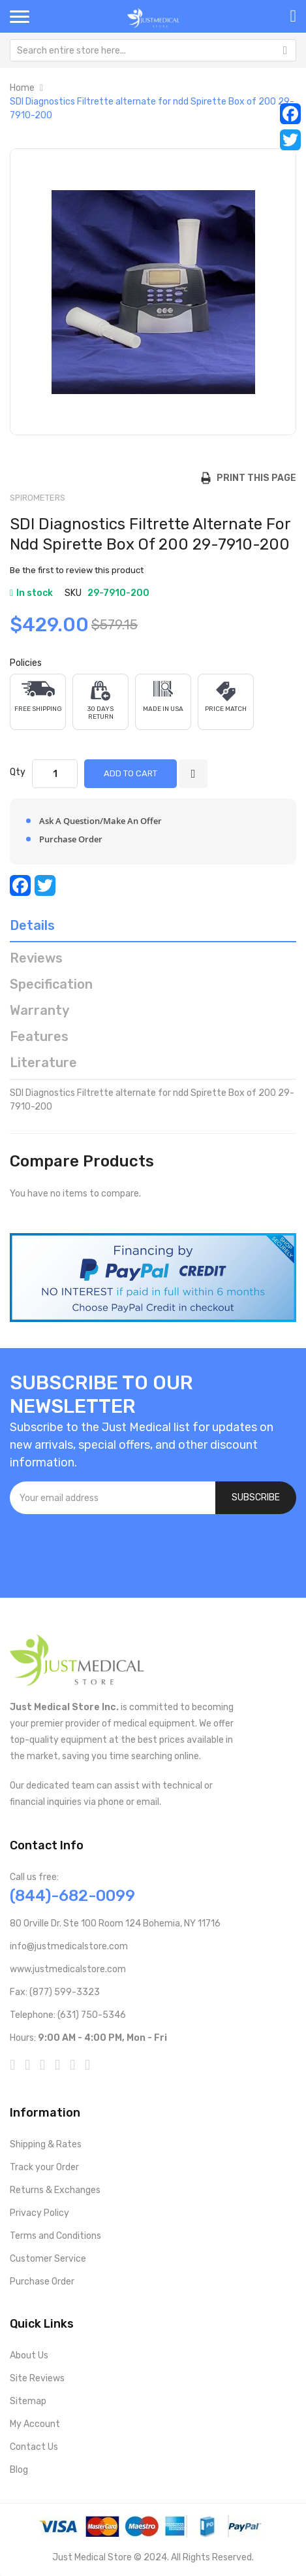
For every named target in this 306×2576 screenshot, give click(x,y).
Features (39, 1036)
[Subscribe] (255, 1497)
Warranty (39, 1010)
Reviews (36, 958)
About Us (29, 2355)
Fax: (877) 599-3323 (55, 1992)
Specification (51, 984)
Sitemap (28, 2401)
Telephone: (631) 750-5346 (68, 2015)
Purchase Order (42, 2281)
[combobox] (153, 50)
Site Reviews (37, 2378)
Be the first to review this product (77, 570)
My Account (35, 2424)
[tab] (153, 929)
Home (22, 87)
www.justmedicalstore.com (68, 1969)
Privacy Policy (39, 2213)
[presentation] (109, 1549)
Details (32, 925)
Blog (19, 2469)
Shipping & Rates (46, 2144)
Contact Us (34, 2446)
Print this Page (253, 478)
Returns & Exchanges (55, 2190)
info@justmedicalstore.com (69, 1946)
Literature (43, 1062)
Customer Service (48, 2258)
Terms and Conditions (55, 2235)
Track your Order (44, 2167)
